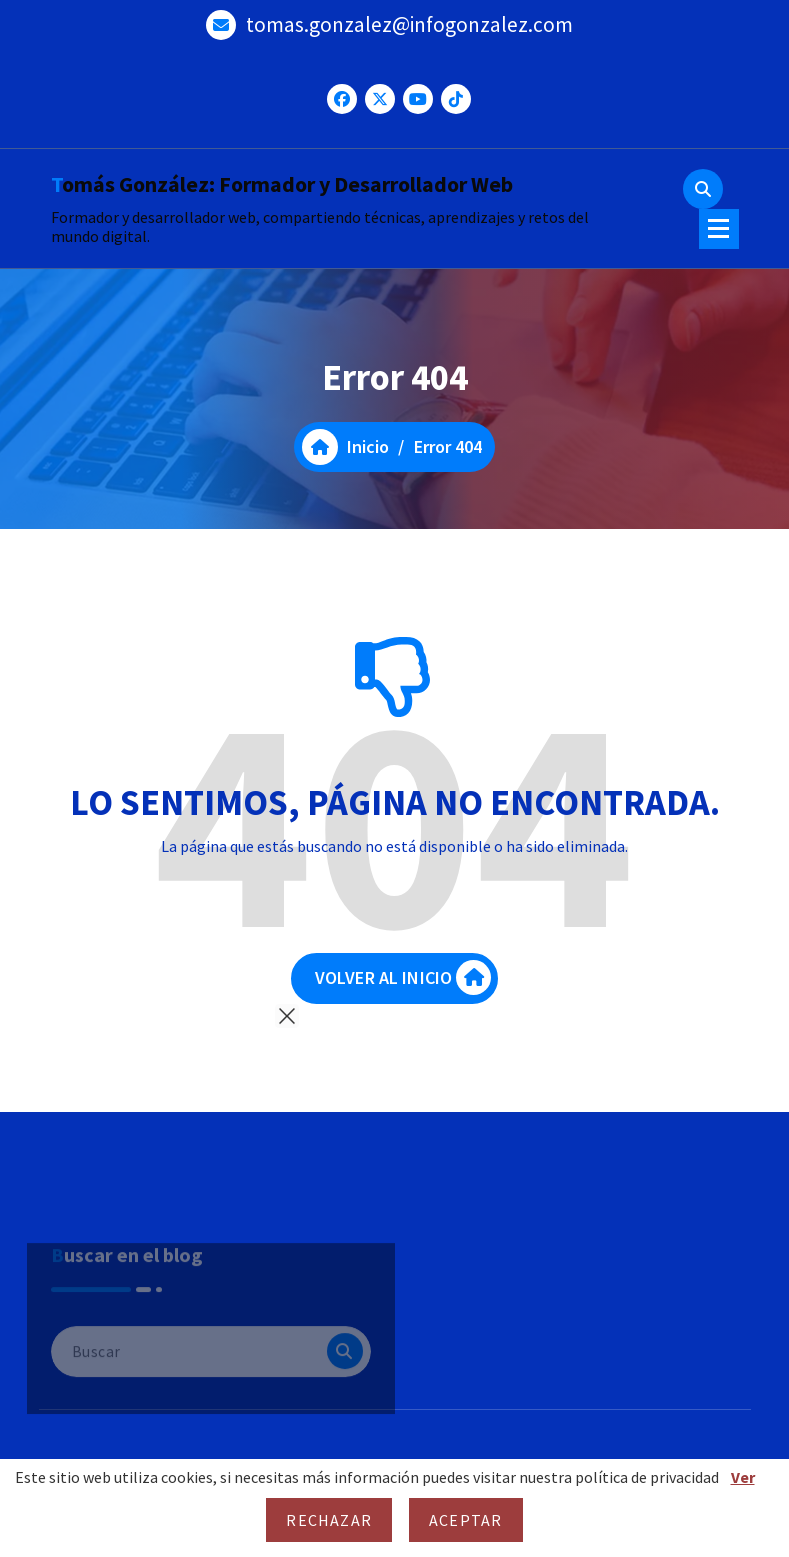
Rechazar (329, 1520)
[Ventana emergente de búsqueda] (703, 189)
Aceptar (465, 1520)
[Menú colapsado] (719, 229)
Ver (743, 1477)
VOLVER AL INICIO (403, 977)
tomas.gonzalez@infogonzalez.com (409, 24)
